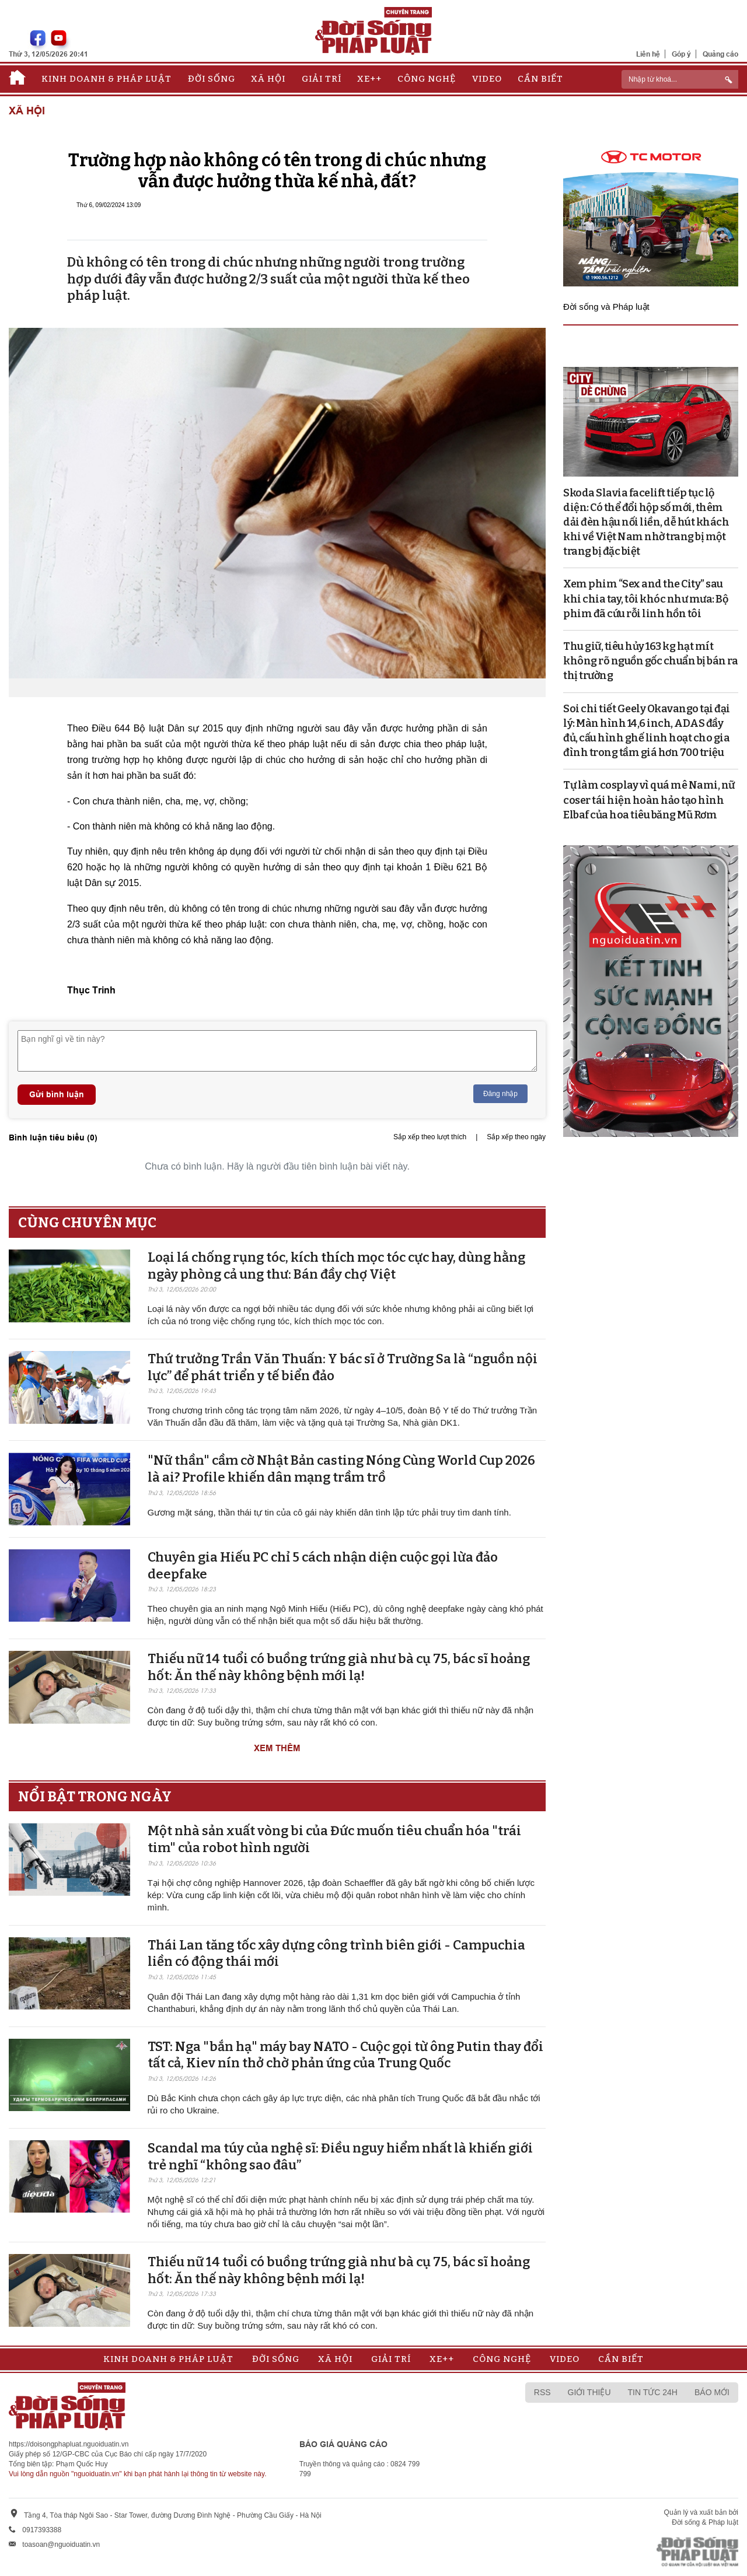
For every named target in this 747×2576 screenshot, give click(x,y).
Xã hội (268, 79)
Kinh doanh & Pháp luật (106, 79)
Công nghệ (426, 79)
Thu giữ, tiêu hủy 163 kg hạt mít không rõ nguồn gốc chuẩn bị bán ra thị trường (650, 661)
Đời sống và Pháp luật (606, 307)
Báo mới (711, 2392)
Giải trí (321, 79)
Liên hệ (648, 54)
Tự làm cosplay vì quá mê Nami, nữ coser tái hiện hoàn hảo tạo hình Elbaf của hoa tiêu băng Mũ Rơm (649, 800)
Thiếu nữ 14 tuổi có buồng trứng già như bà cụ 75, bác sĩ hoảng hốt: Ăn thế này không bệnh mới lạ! (339, 1667)
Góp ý (681, 54)
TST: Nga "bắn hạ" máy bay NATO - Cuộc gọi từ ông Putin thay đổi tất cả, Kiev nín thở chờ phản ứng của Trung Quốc (345, 2055)
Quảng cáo (720, 54)
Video (487, 79)
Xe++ (369, 79)
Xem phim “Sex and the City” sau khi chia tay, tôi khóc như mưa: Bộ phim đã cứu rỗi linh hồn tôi (645, 599)
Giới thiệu (589, 2392)
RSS (542, 2392)
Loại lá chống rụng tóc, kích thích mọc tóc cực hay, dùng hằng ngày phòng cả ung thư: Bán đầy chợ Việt (336, 1266)
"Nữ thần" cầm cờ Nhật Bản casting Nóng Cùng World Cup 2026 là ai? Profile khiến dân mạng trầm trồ (341, 1468)
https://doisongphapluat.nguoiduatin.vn (69, 2444)
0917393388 (41, 2530)
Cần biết (540, 79)
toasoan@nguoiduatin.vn (61, 2544)
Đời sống (211, 79)
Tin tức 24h (653, 2392)
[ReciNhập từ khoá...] (680, 79)
